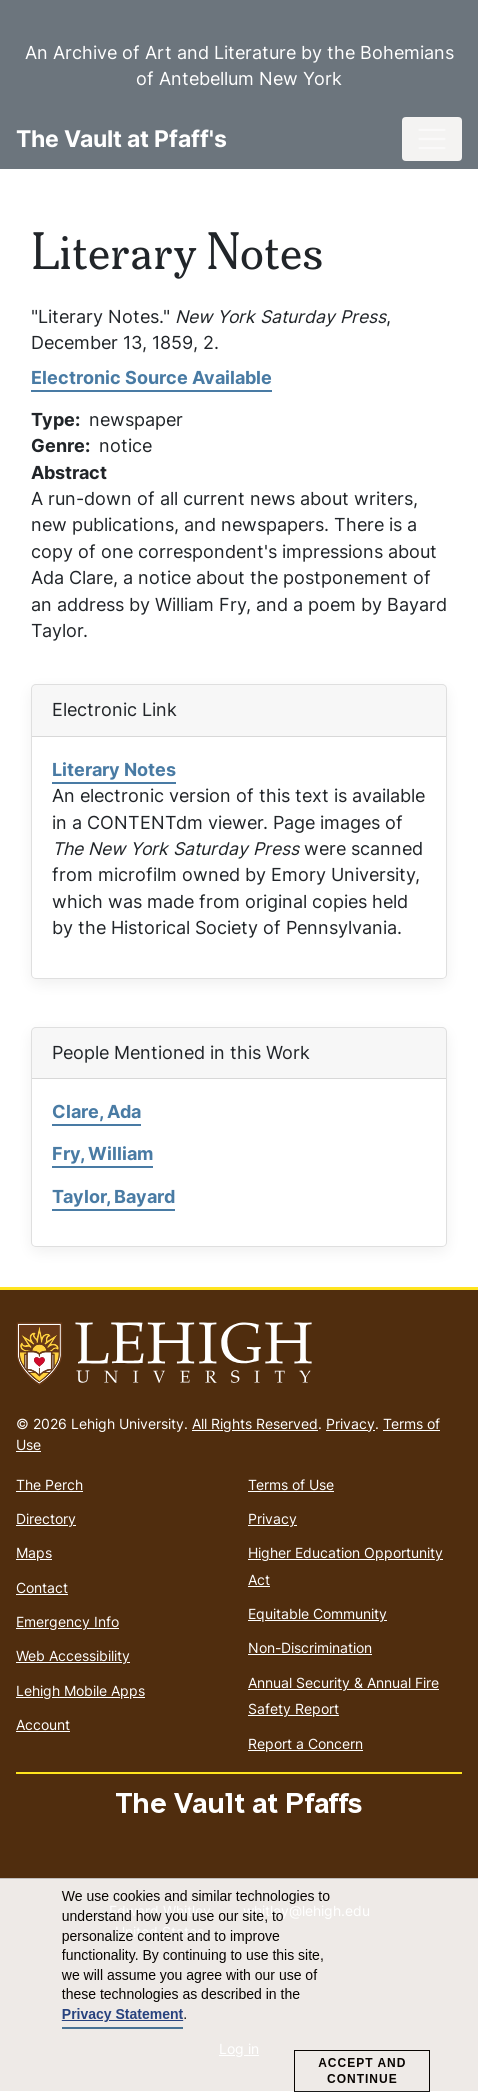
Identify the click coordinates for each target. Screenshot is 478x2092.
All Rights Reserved (255, 1423)
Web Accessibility (73, 1655)
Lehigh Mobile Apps (80, 1690)
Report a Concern (305, 1743)
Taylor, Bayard (113, 1196)
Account (43, 1724)
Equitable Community (317, 1613)
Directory (46, 1518)
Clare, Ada (96, 1111)
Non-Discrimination (310, 1647)
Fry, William (102, 1153)
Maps (34, 1552)
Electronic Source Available (151, 377)
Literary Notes (114, 769)
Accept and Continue (362, 2071)
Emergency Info (67, 1621)
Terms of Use (291, 1484)
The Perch (49, 1484)
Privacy (350, 1423)
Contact (42, 1587)
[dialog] (239, 1985)
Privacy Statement (122, 2014)
